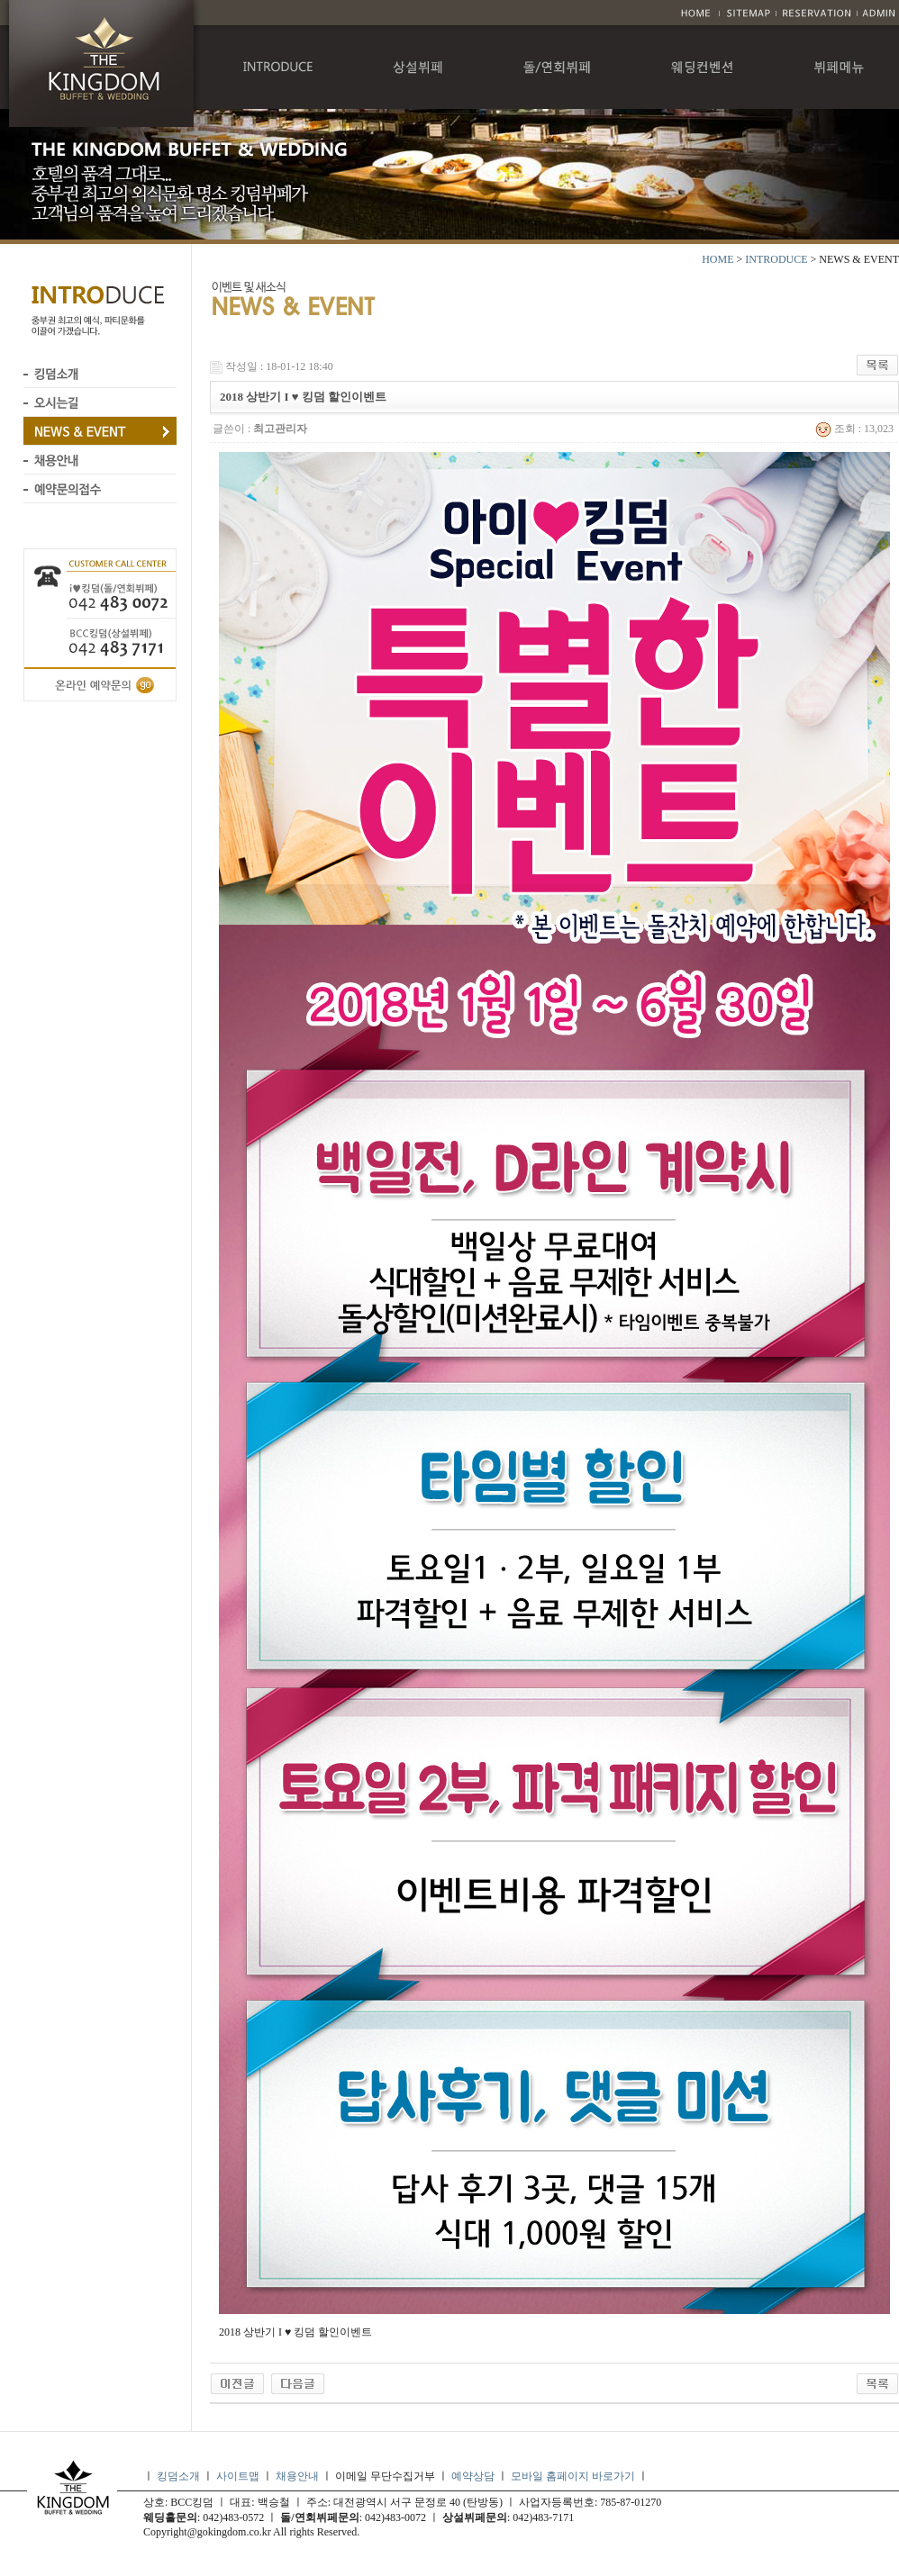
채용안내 (297, 2476)
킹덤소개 (178, 2476)
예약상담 (473, 2476)
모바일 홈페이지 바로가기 (574, 2476)
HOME (717, 259)
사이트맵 (237, 2476)
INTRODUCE (776, 259)
